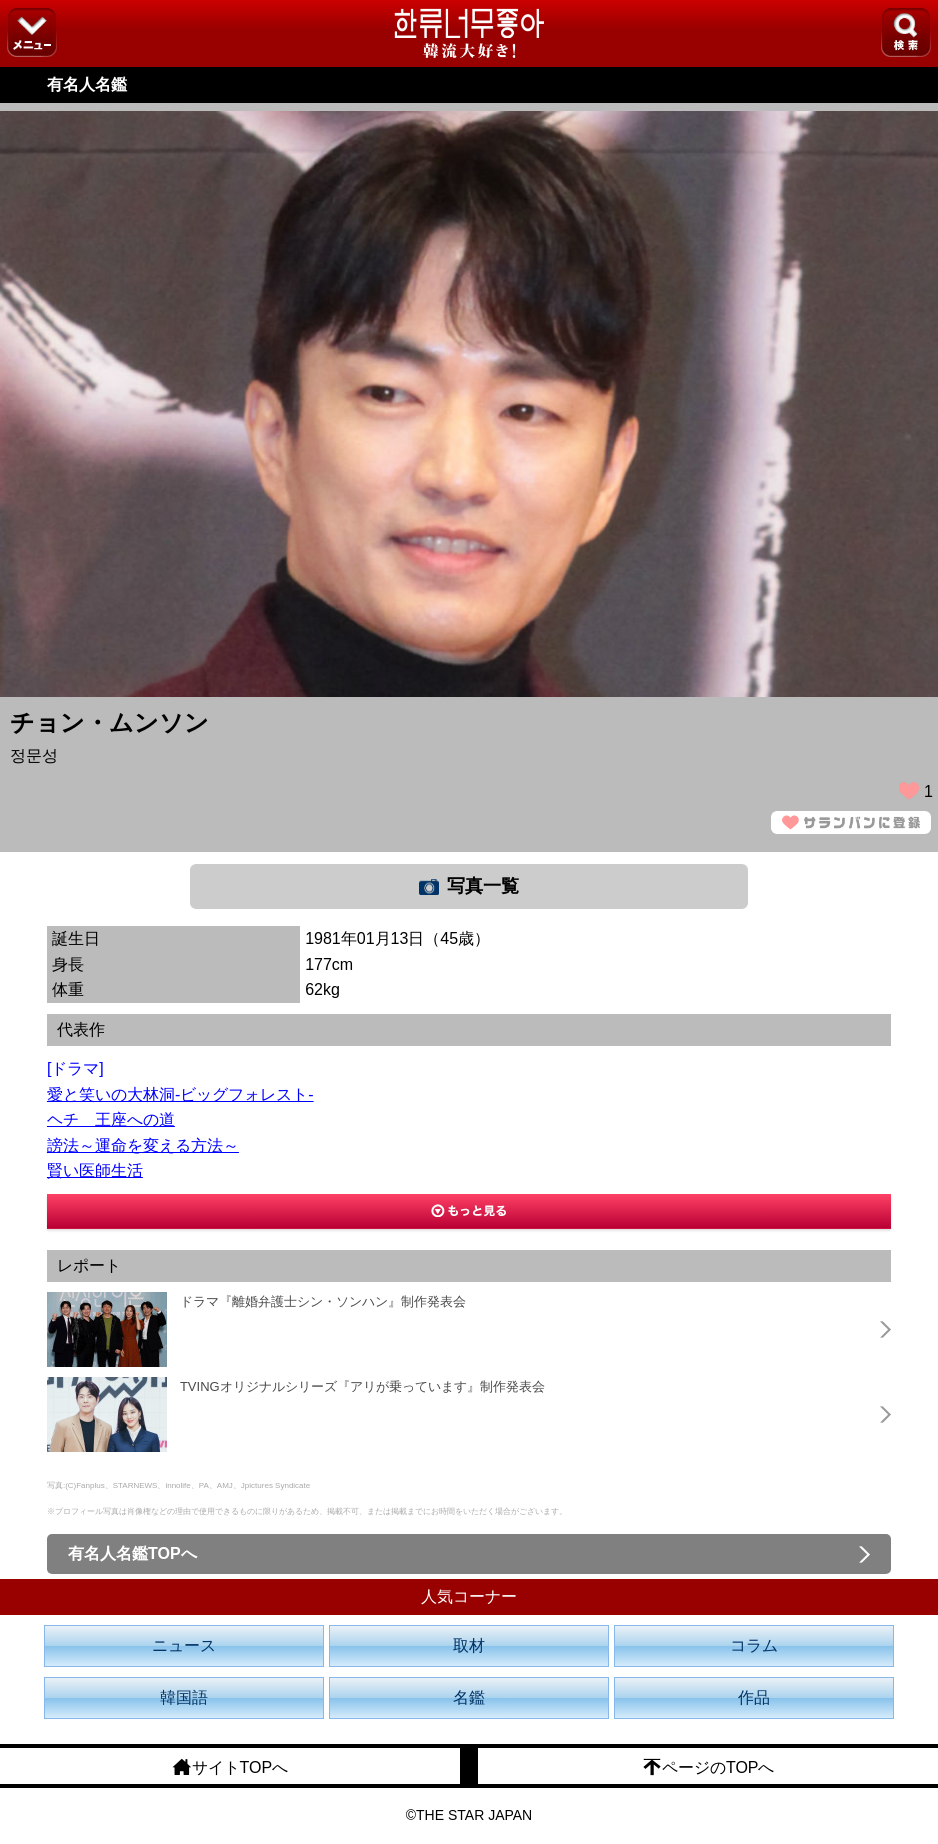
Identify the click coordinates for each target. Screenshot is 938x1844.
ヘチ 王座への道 (111, 1119)
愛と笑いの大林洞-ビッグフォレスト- (180, 1094)
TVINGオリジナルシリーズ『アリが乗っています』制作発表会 (362, 1386)
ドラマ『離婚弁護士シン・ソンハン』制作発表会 (323, 1301)
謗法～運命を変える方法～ (143, 1145)
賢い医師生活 (95, 1170)
